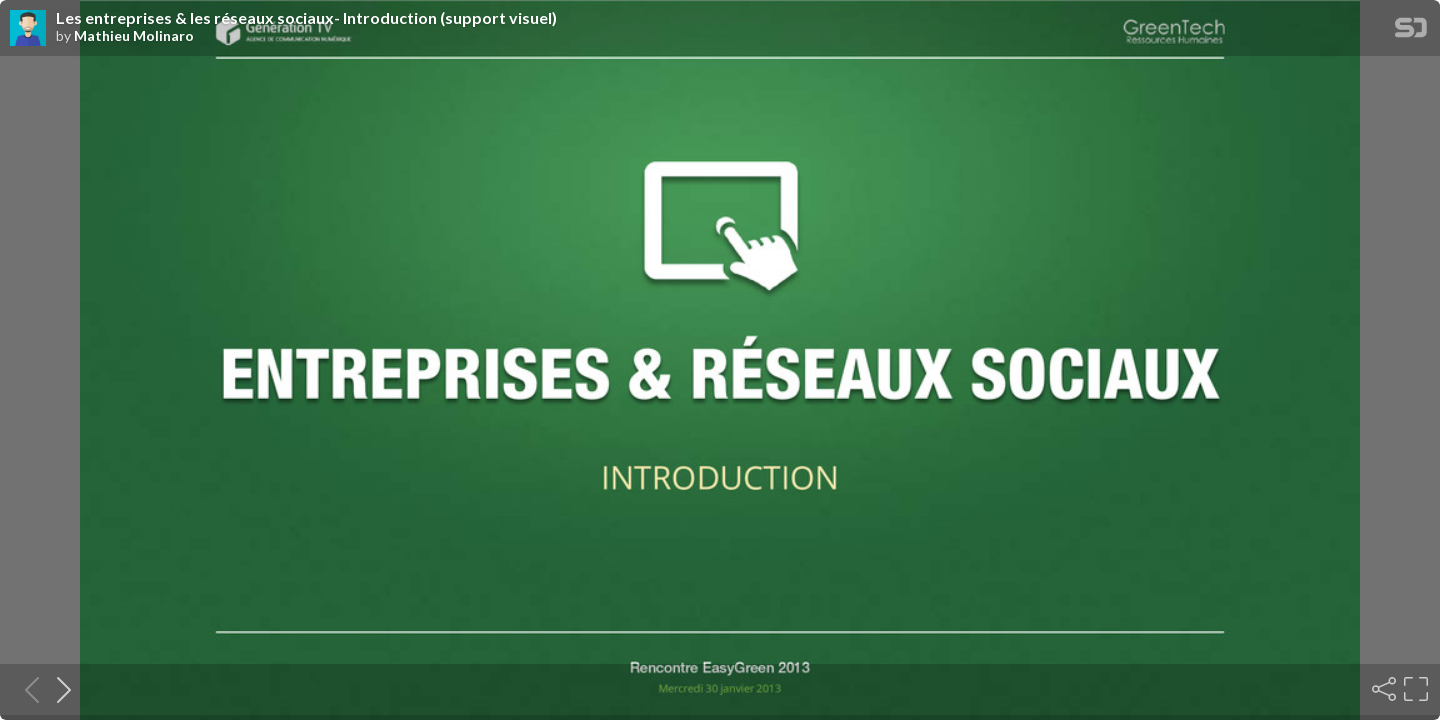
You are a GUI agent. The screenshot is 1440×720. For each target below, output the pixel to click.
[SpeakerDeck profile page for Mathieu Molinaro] (28, 29)
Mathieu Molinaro (134, 36)
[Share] (1382, 689)
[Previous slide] (26, 689)
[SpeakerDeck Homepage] (1411, 31)
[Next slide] (58, 689)
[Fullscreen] (1414, 689)
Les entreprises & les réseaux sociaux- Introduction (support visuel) (306, 18)
